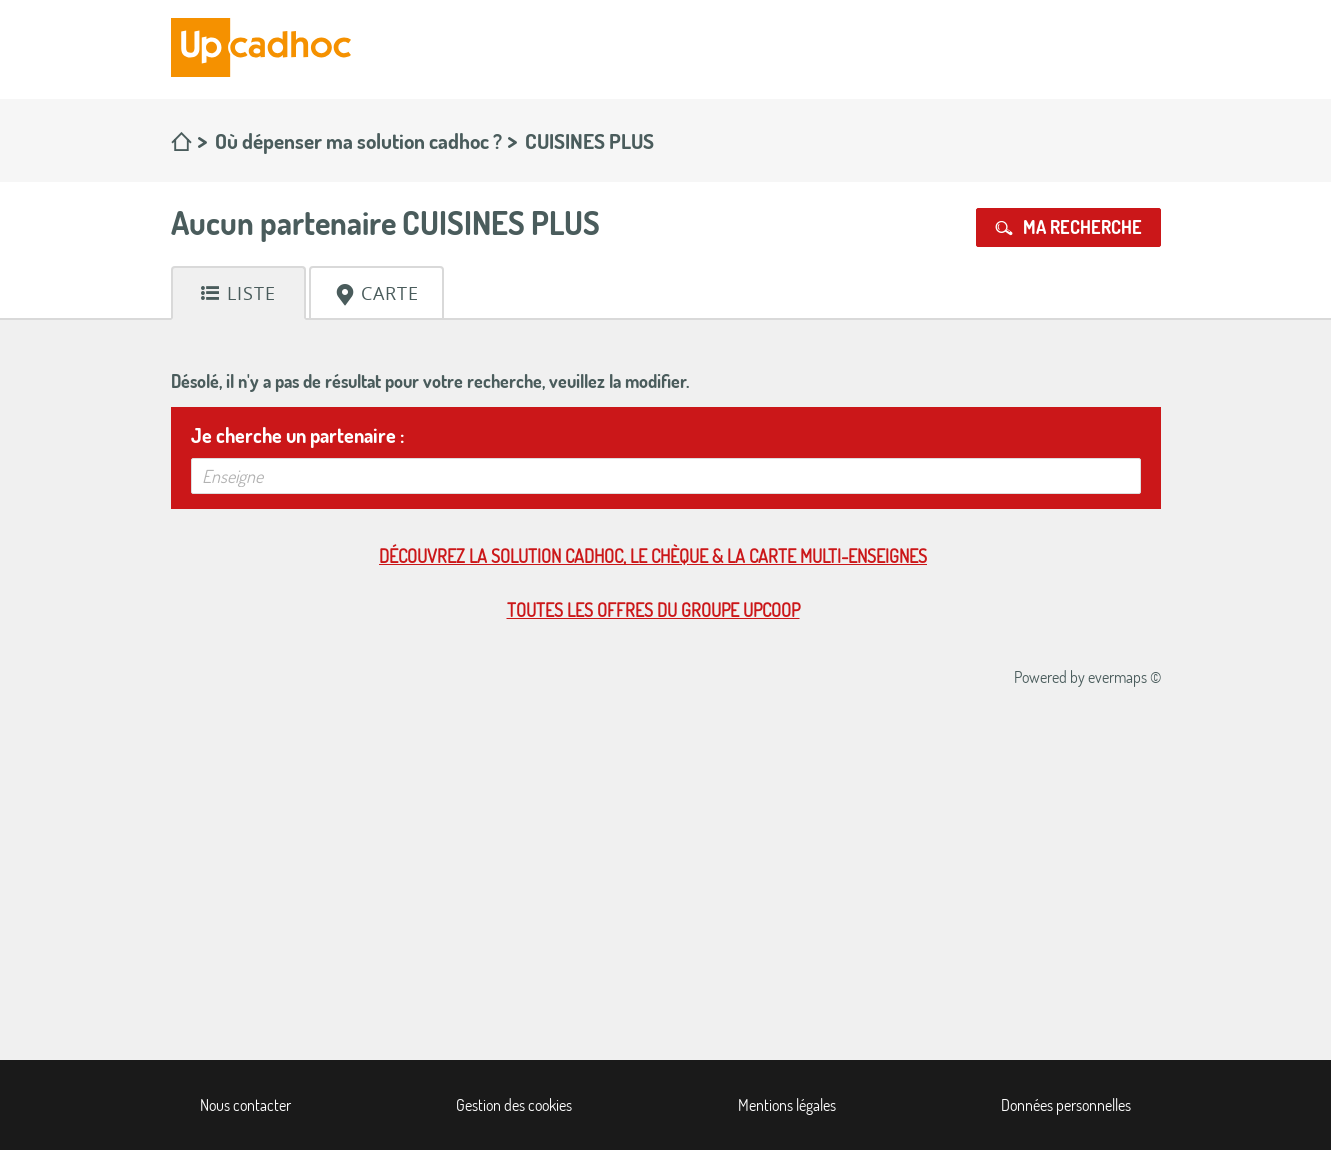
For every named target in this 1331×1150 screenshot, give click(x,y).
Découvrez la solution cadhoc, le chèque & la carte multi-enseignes (653, 556)
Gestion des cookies (514, 1105)
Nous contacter (245, 1105)
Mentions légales (787, 1105)
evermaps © (1124, 677)
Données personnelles (1066, 1105)
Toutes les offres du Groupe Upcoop (653, 610)
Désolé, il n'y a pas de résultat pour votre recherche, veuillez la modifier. (430, 381)
